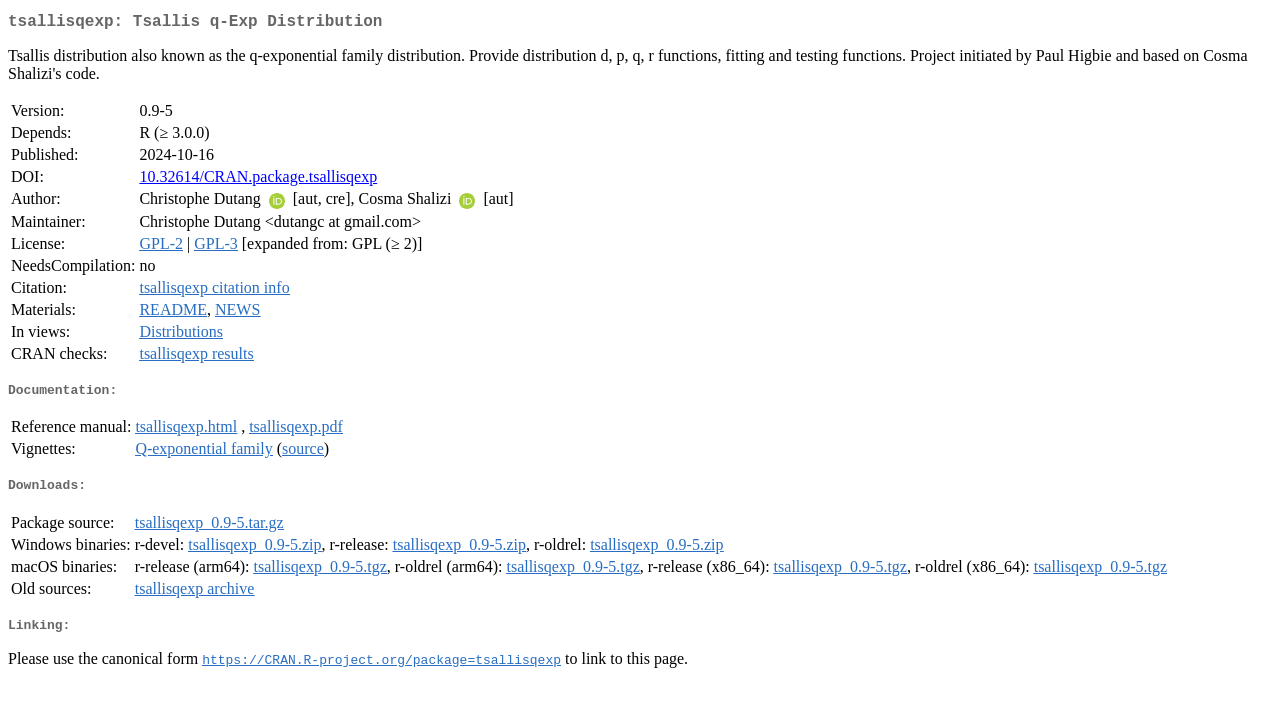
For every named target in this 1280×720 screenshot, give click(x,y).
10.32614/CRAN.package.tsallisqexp (258, 180)
